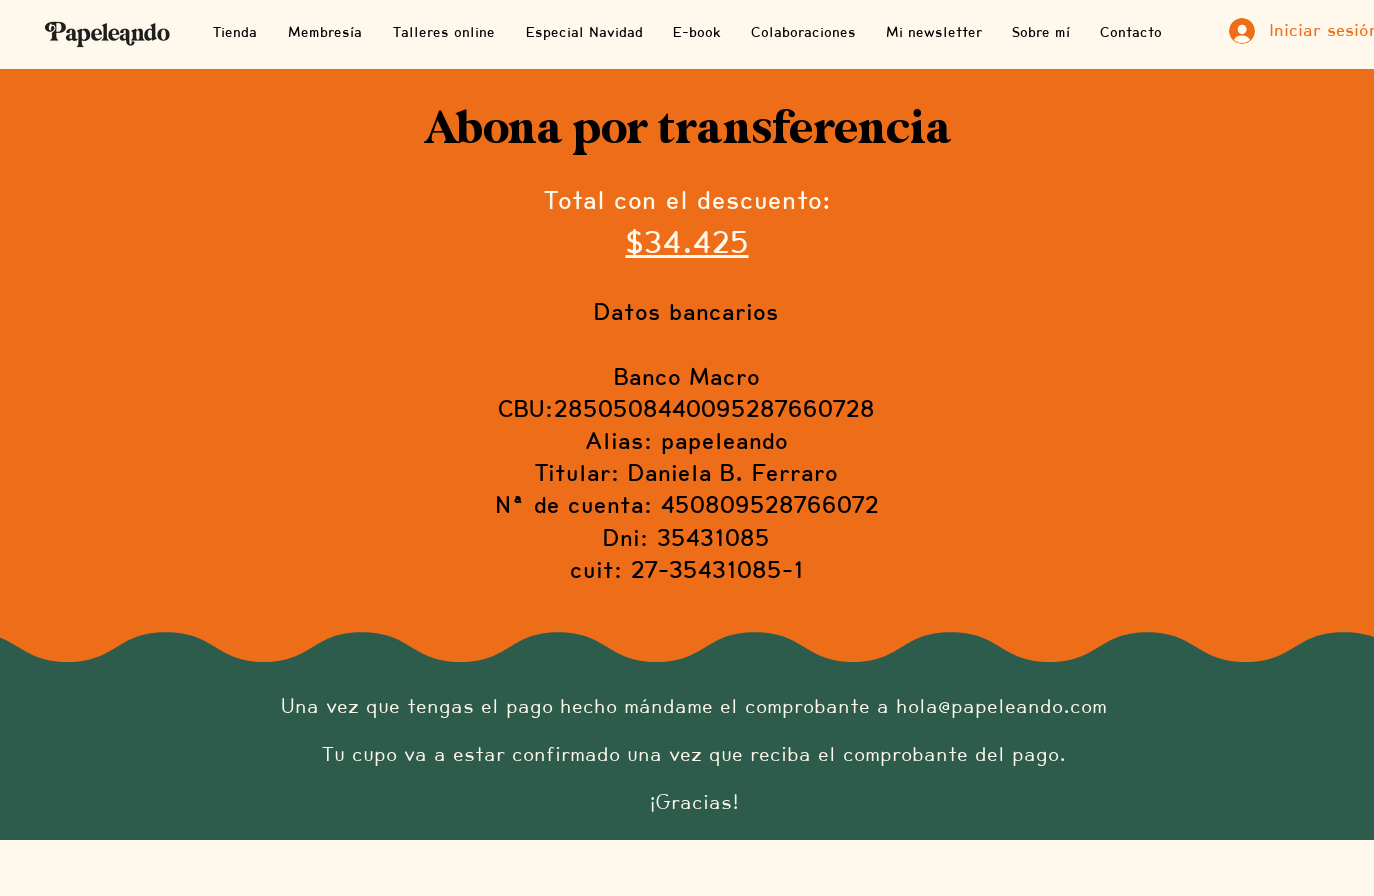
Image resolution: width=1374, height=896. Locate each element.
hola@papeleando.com (1001, 706)
